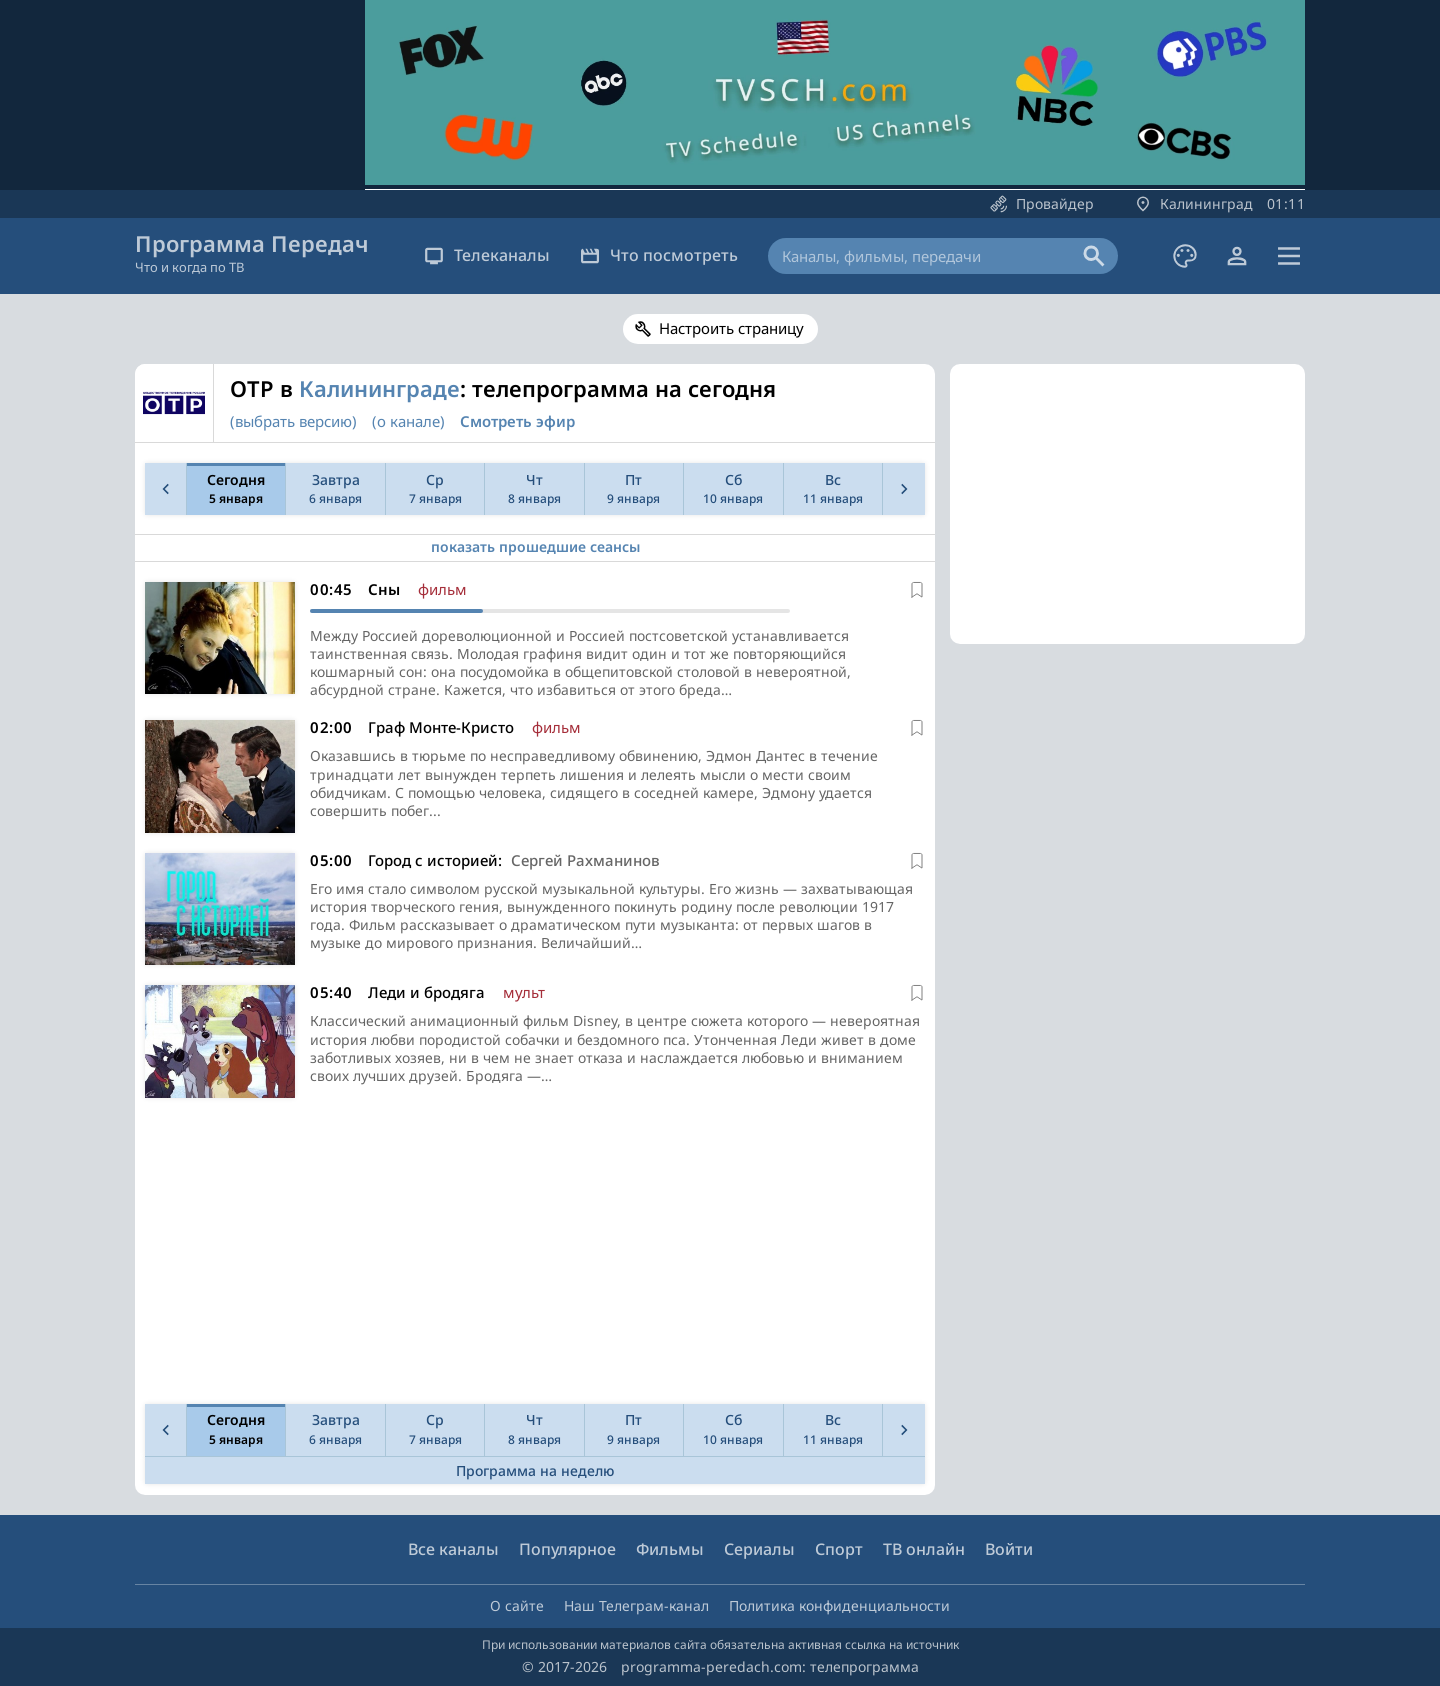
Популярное (567, 1549)
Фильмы (670, 1549)
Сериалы (759, 1549)
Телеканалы (487, 255)
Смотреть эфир (517, 421)
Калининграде (379, 388)
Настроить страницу (731, 328)
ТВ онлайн (924, 1549)
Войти (1009, 1549)
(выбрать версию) (293, 421)
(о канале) (408, 421)
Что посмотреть (659, 255)
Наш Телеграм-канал (636, 1605)
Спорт (839, 1549)
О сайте (517, 1605)
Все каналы (453, 1549)
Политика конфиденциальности (839, 1605)
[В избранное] (917, 590)
